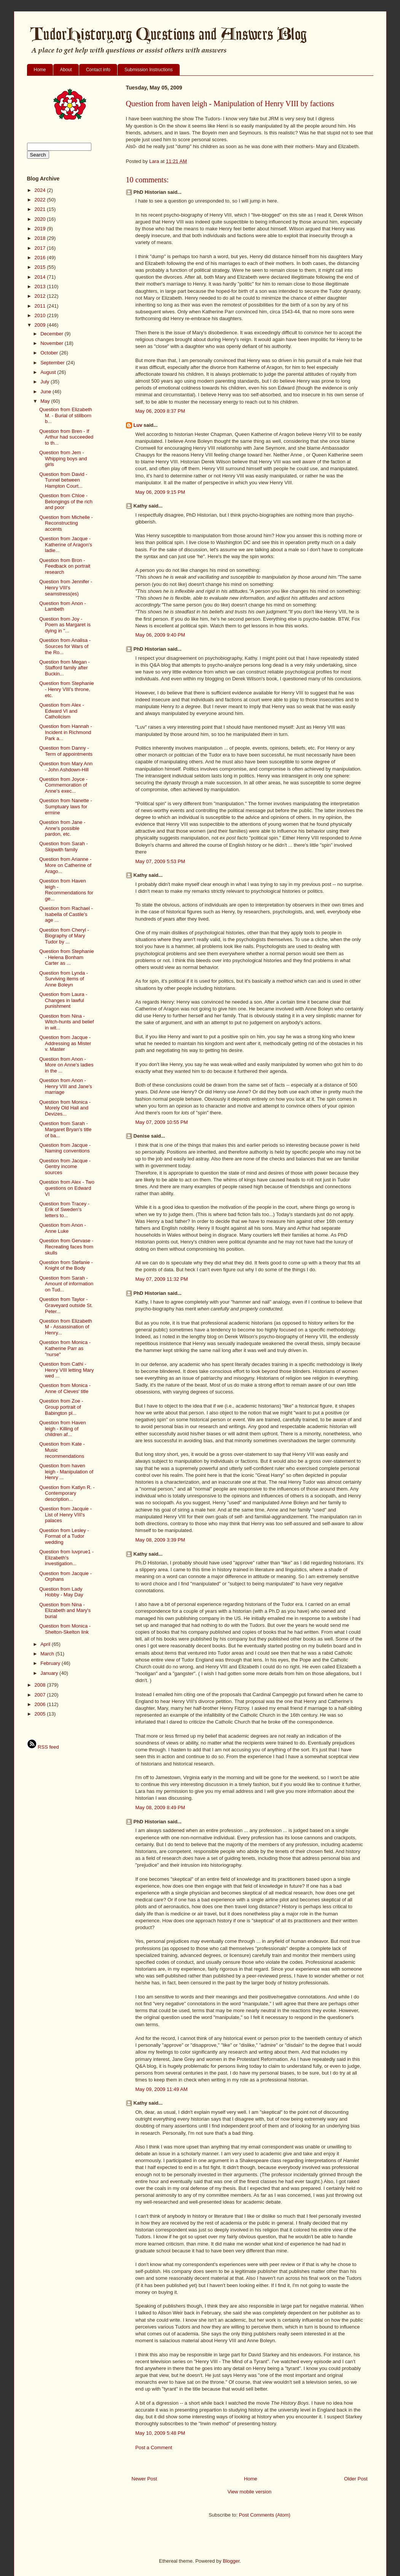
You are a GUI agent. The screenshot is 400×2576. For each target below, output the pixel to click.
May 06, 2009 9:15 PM (160, 492)
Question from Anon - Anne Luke (62, 1228)
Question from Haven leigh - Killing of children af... (62, 1428)
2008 (41, 1685)
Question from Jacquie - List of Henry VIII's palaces (65, 1514)
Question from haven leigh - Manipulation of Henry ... (66, 1471)
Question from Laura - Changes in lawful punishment (63, 1000)
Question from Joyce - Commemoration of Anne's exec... (63, 785)
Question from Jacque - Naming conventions (65, 1148)
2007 (41, 1695)
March (48, 1654)
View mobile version (249, 2492)
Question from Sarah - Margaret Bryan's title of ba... (65, 1129)
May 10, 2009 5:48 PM (160, 2433)
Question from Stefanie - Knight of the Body (66, 1265)
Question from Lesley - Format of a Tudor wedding (64, 1536)
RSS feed (43, 1747)
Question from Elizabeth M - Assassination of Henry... (65, 1327)
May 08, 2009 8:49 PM (160, 1807)
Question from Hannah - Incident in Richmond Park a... (65, 732)
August (48, 372)
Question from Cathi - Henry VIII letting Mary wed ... (66, 1370)
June (46, 391)
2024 (41, 190)
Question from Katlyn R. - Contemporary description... (67, 1493)
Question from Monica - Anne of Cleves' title (65, 1388)
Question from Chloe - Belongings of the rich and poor (65, 501)
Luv (138, 425)
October (49, 353)
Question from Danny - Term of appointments (65, 751)
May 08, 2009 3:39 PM (160, 1540)
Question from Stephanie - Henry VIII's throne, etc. (66, 689)
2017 (41, 248)
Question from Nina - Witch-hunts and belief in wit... (66, 1022)
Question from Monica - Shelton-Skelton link (65, 1629)
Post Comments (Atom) (264, 2515)
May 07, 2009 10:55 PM (161, 1122)
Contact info (98, 69)
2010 (41, 315)
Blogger (231, 2561)
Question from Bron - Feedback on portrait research (64, 566)
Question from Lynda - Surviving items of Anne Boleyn (63, 979)
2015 (41, 267)
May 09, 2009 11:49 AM (161, 2089)
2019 (41, 228)
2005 (41, 1714)
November (52, 343)
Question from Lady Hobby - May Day (61, 1592)
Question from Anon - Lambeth (62, 606)
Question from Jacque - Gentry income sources (65, 1166)
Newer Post (144, 2479)
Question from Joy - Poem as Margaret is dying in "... (65, 625)
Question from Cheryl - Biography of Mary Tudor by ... (64, 936)
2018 (41, 238)
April (46, 1644)
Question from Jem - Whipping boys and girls (63, 458)
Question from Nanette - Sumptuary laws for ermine (65, 806)
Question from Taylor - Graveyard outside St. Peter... (66, 1305)
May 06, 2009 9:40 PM (160, 635)
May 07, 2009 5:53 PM (160, 861)
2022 (41, 200)
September (53, 362)
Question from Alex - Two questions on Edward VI (66, 1188)
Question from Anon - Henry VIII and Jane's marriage (65, 1086)
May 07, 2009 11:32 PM (161, 1279)
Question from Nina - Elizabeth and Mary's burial (65, 1610)
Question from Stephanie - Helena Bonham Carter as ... (66, 957)
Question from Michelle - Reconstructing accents (66, 523)
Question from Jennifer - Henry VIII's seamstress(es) (65, 587)
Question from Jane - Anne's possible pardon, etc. (62, 828)
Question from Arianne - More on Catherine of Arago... (65, 865)
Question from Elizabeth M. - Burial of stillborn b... (65, 415)
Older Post (355, 2479)
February (51, 1663)
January (49, 1673)
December (52, 334)
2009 (41, 325)
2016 (41, 257)
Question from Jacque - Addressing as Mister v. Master (65, 1043)
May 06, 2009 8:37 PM (160, 411)
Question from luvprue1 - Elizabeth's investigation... (66, 1557)
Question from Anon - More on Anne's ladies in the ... (66, 1065)
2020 (41, 219)
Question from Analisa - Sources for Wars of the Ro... (65, 646)
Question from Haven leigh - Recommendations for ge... (66, 890)
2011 (41, 306)
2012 (41, 296)
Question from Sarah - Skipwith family (63, 846)
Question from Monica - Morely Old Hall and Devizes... (65, 1108)
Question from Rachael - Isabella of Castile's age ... (66, 914)
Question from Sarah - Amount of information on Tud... (66, 1284)
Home (40, 69)
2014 (41, 277)
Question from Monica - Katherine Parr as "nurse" (65, 1348)
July (45, 382)
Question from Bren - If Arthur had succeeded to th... (66, 437)
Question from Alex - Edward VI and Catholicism (61, 711)
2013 (41, 286)
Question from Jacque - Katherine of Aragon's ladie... (65, 544)
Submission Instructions (148, 69)
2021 (41, 209)
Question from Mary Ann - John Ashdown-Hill (65, 766)
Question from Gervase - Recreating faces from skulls (66, 1246)
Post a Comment (153, 2447)
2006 (41, 1704)
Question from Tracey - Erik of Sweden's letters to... (64, 1209)
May (45, 401)
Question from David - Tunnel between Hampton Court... (63, 480)
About (66, 69)
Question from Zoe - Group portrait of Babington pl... (61, 1407)
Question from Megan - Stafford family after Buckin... (64, 668)
